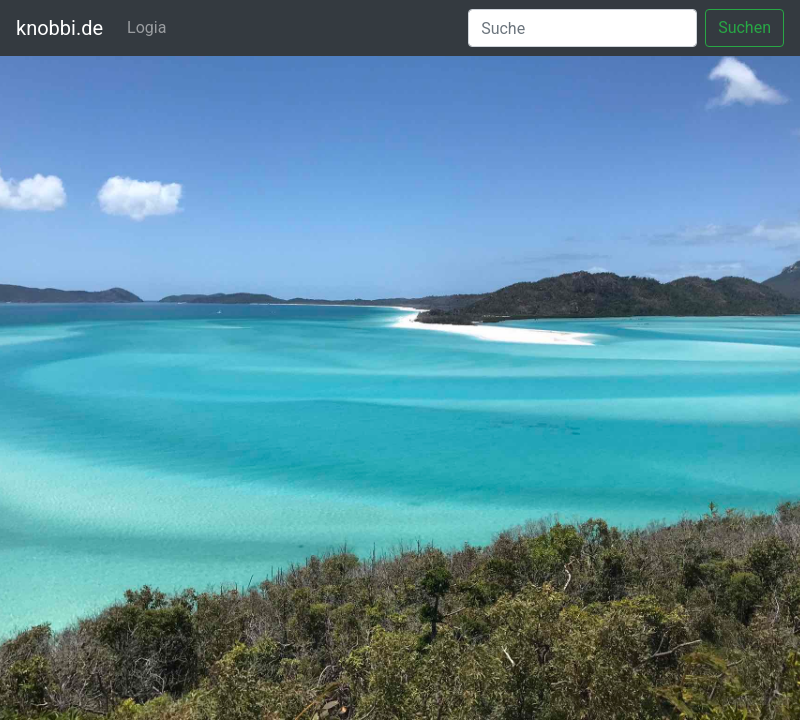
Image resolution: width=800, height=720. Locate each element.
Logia (146, 27)
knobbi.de (59, 28)
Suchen (744, 27)
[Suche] (582, 28)
